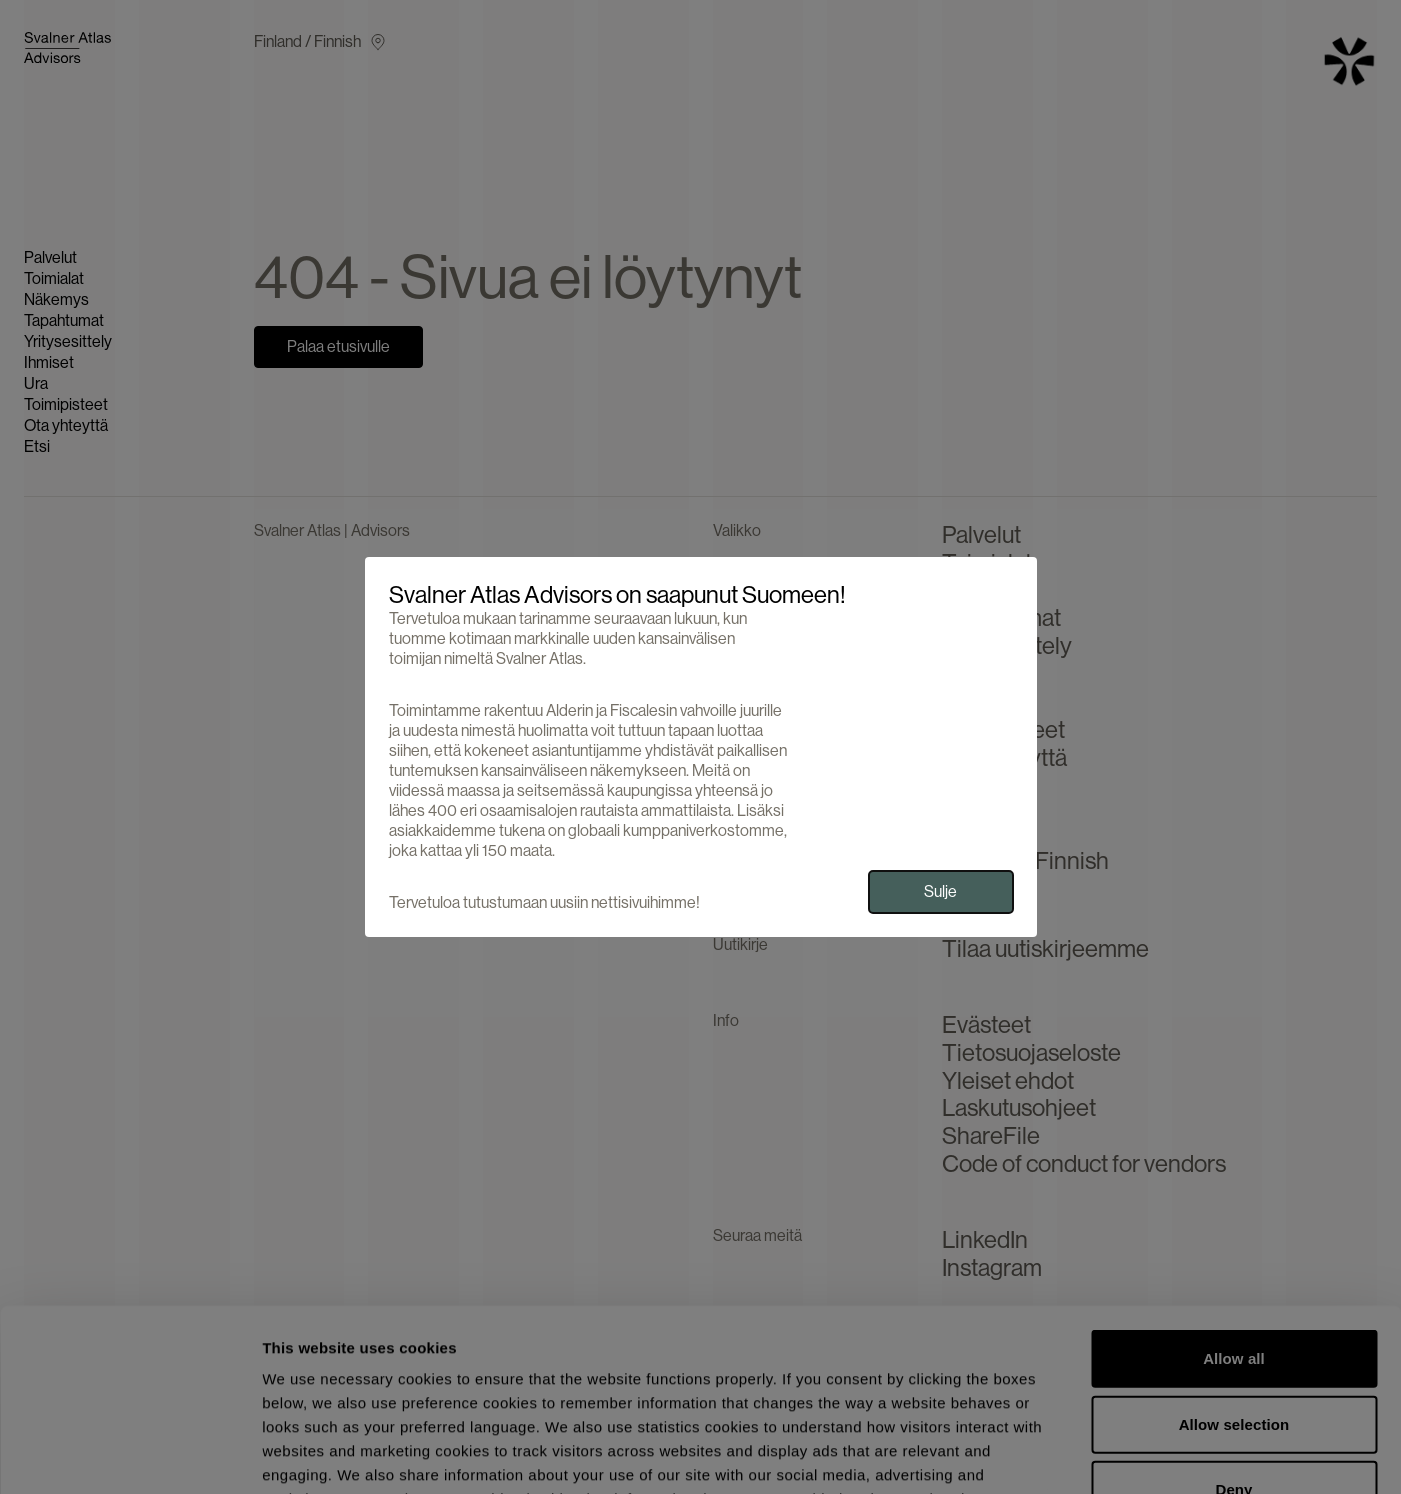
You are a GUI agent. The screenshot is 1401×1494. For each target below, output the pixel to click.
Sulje (940, 891)
